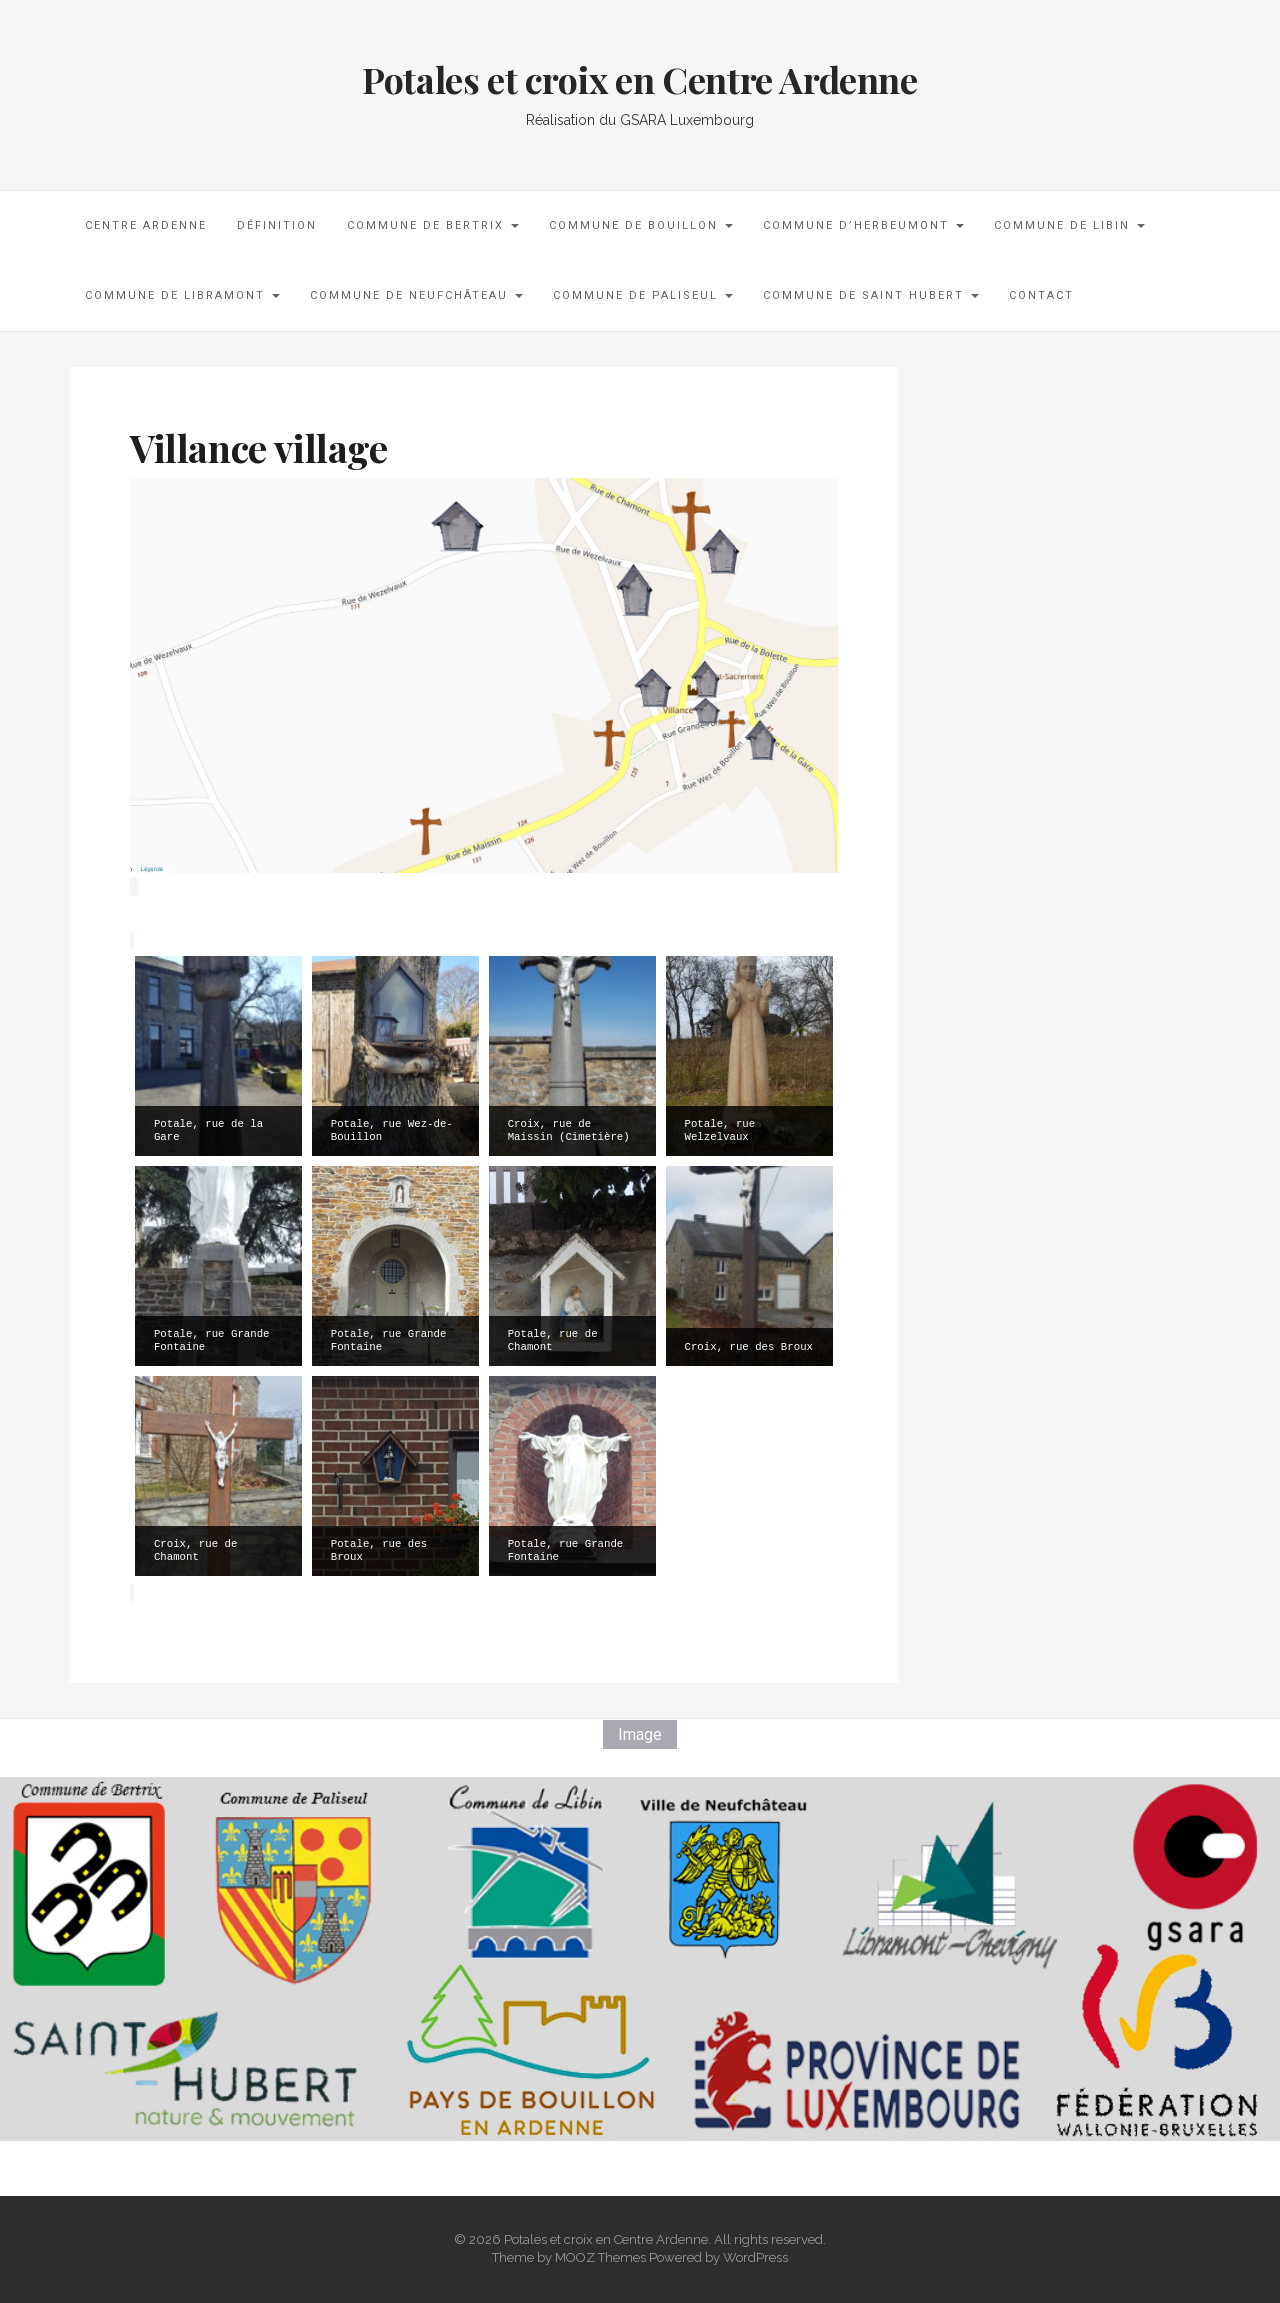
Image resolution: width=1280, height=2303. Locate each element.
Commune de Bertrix (433, 225)
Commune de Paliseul (643, 295)
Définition (277, 225)
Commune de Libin (1069, 225)
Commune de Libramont (182, 295)
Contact (1041, 295)
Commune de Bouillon (641, 225)
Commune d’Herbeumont (863, 225)
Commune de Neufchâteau (416, 295)
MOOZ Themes (600, 2257)
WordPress (755, 2257)
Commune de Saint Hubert (871, 295)
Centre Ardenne (146, 225)
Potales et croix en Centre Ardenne (639, 79)
